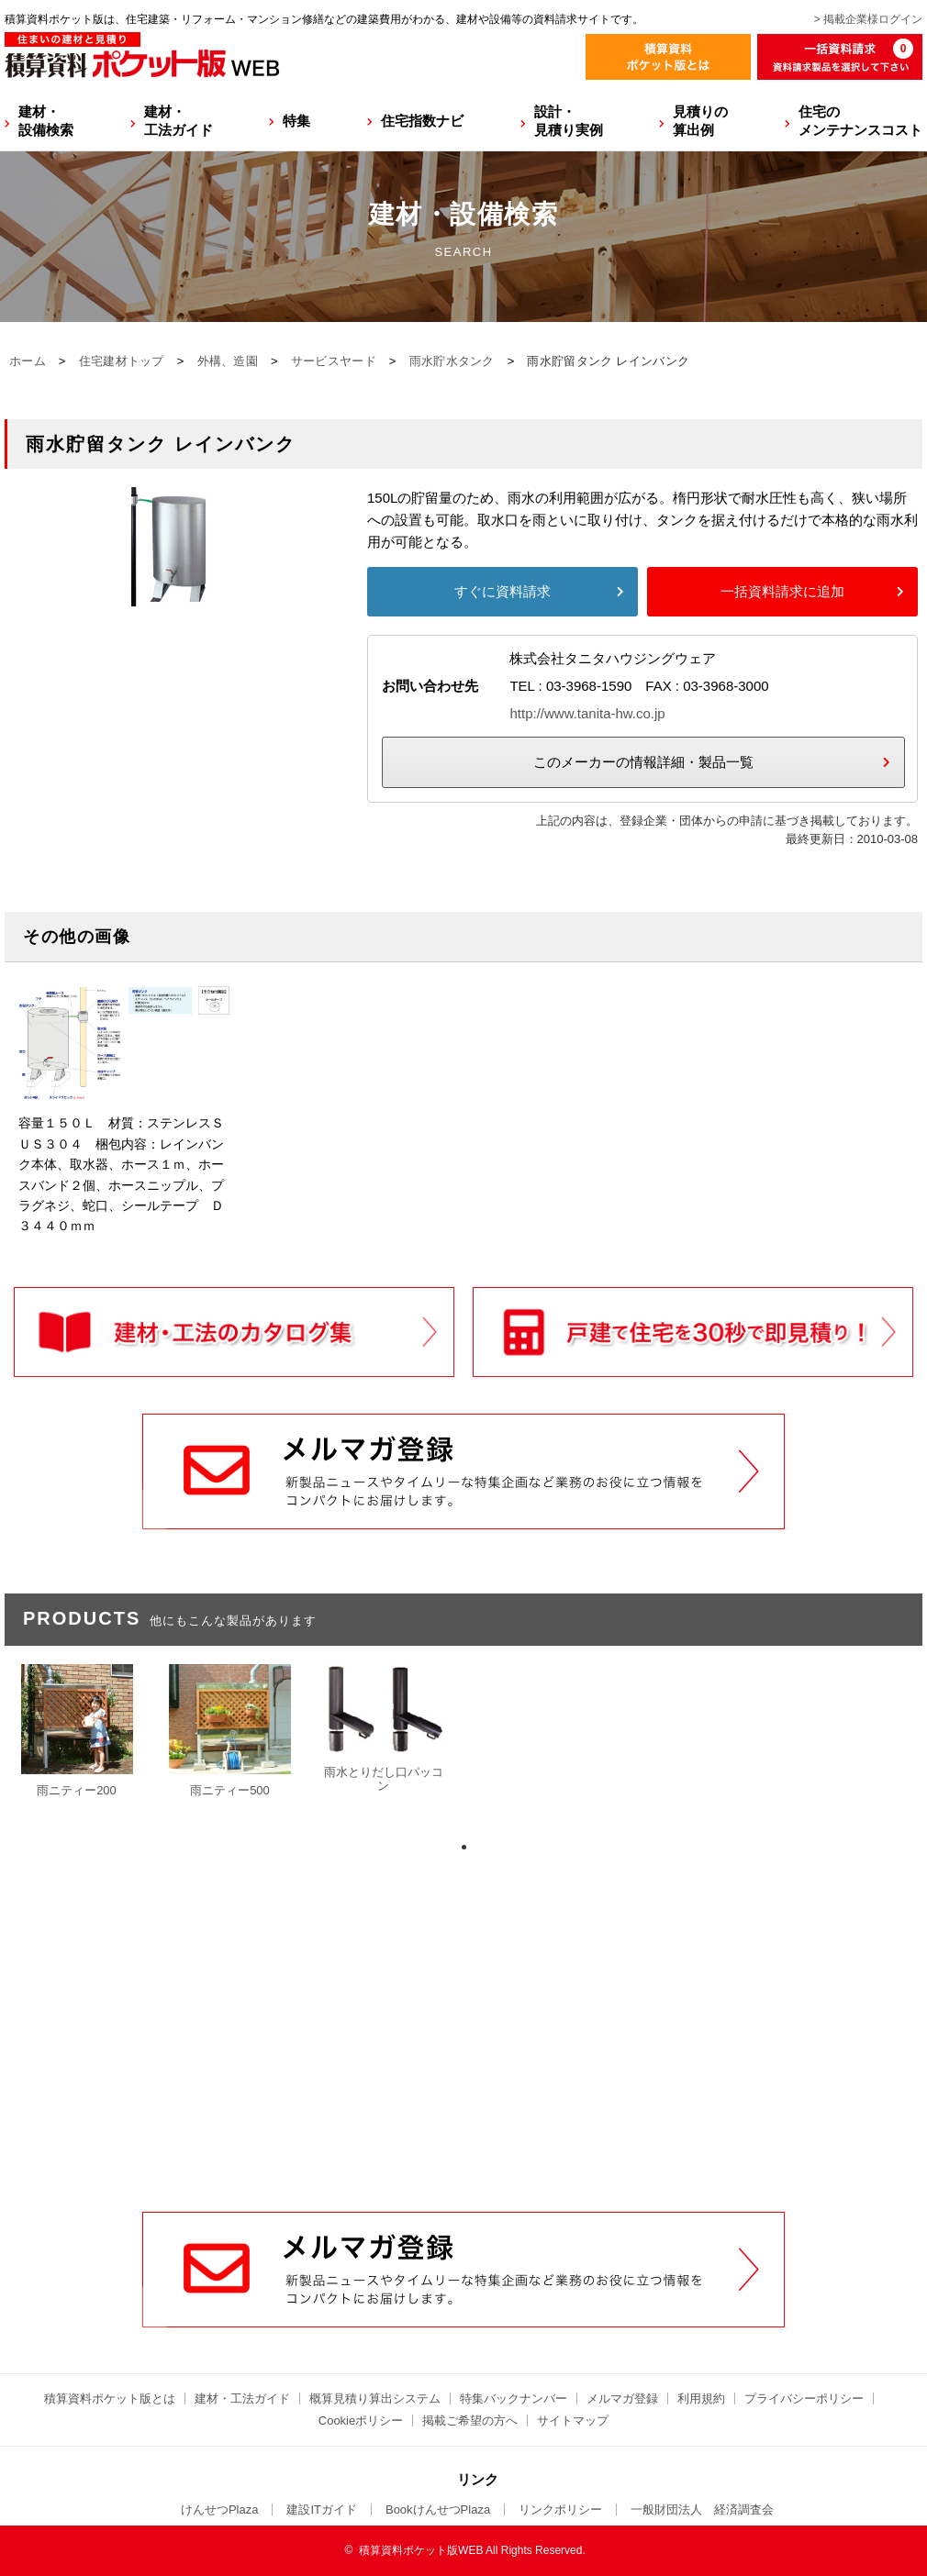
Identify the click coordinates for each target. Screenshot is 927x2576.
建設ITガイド (321, 2509)
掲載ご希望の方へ (470, 2420)
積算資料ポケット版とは (109, 2398)
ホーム (27, 361)
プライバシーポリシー (804, 2398)
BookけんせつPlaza (437, 2509)
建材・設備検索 (45, 121)
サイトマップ (573, 2420)
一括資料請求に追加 (782, 591)
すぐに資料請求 (502, 591)
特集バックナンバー (513, 2398)
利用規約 (701, 2398)
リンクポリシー (560, 2509)
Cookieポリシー (360, 2420)
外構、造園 (228, 361)
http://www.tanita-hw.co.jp (587, 713)
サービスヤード (333, 361)
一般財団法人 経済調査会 (702, 2509)
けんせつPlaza (220, 2509)
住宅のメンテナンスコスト (860, 121)
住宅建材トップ (121, 361)
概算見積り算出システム (375, 2398)
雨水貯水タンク (452, 361)
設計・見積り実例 (568, 121)
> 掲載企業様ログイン (868, 19)
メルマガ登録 (622, 2398)
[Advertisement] (463, 2072)
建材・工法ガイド (178, 121)
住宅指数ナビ (422, 120)
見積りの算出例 (700, 121)
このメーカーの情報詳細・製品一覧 (643, 762)
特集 (296, 120)
